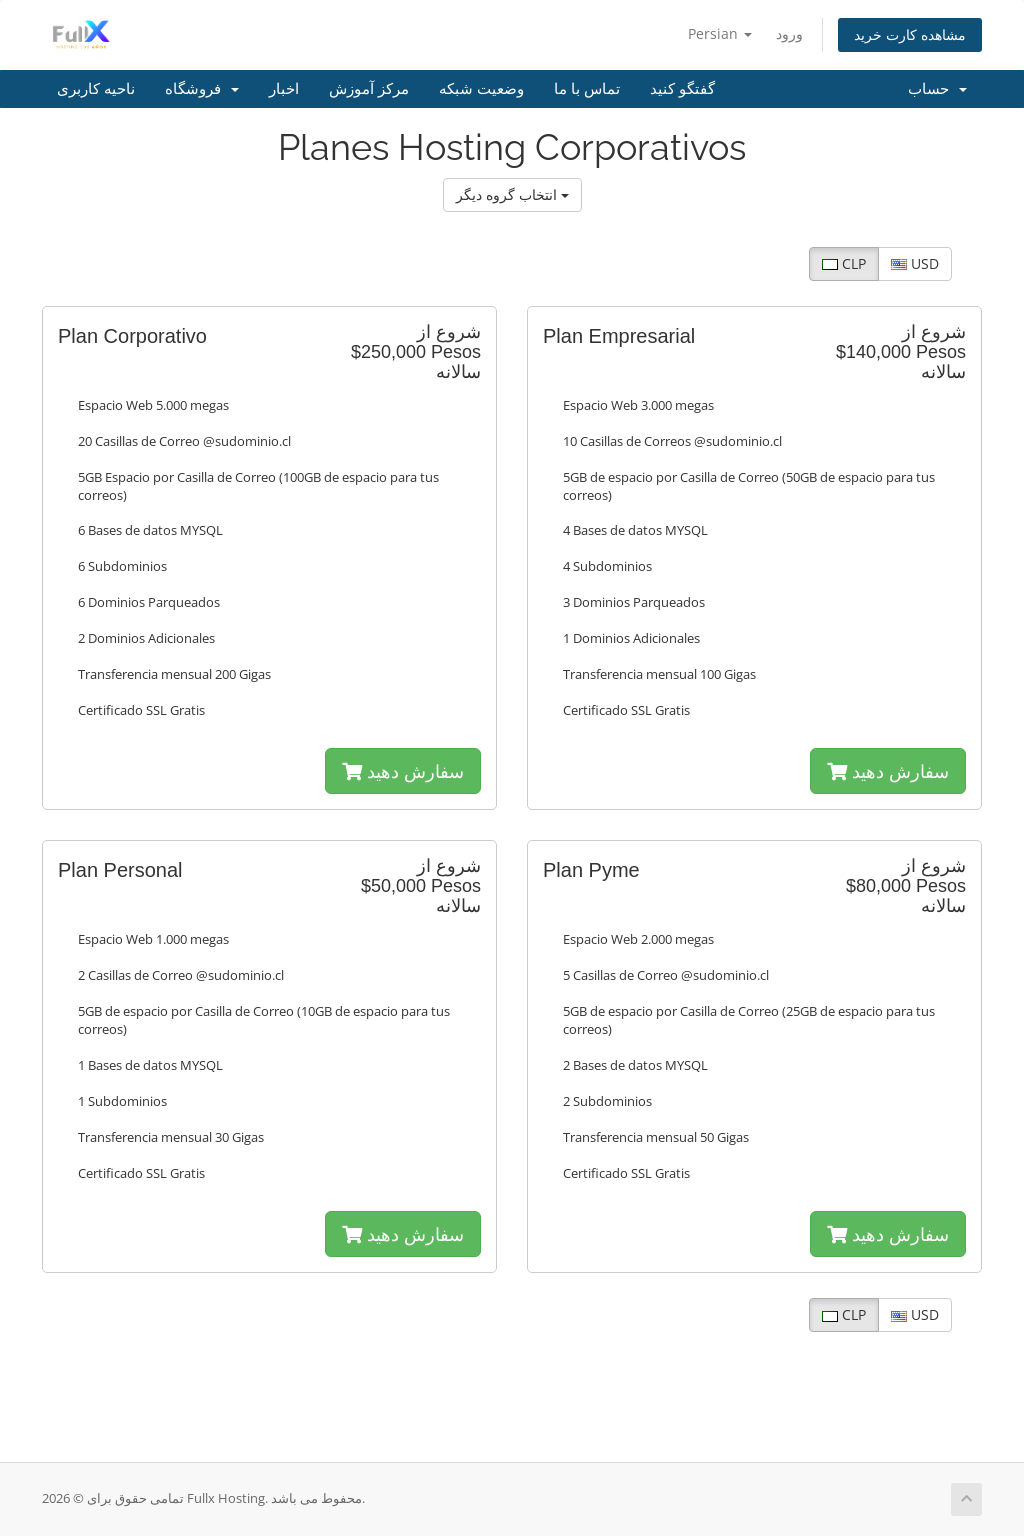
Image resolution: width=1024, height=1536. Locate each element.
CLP (844, 263)
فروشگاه (202, 89)
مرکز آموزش (369, 89)
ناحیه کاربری (96, 89)
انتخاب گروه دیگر (512, 194)
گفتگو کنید (682, 89)
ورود (789, 33)
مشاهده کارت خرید (910, 34)
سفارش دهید (403, 771)
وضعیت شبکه (481, 89)
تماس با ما (587, 89)
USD (915, 263)
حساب (937, 89)
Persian (720, 33)
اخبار (284, 89)
